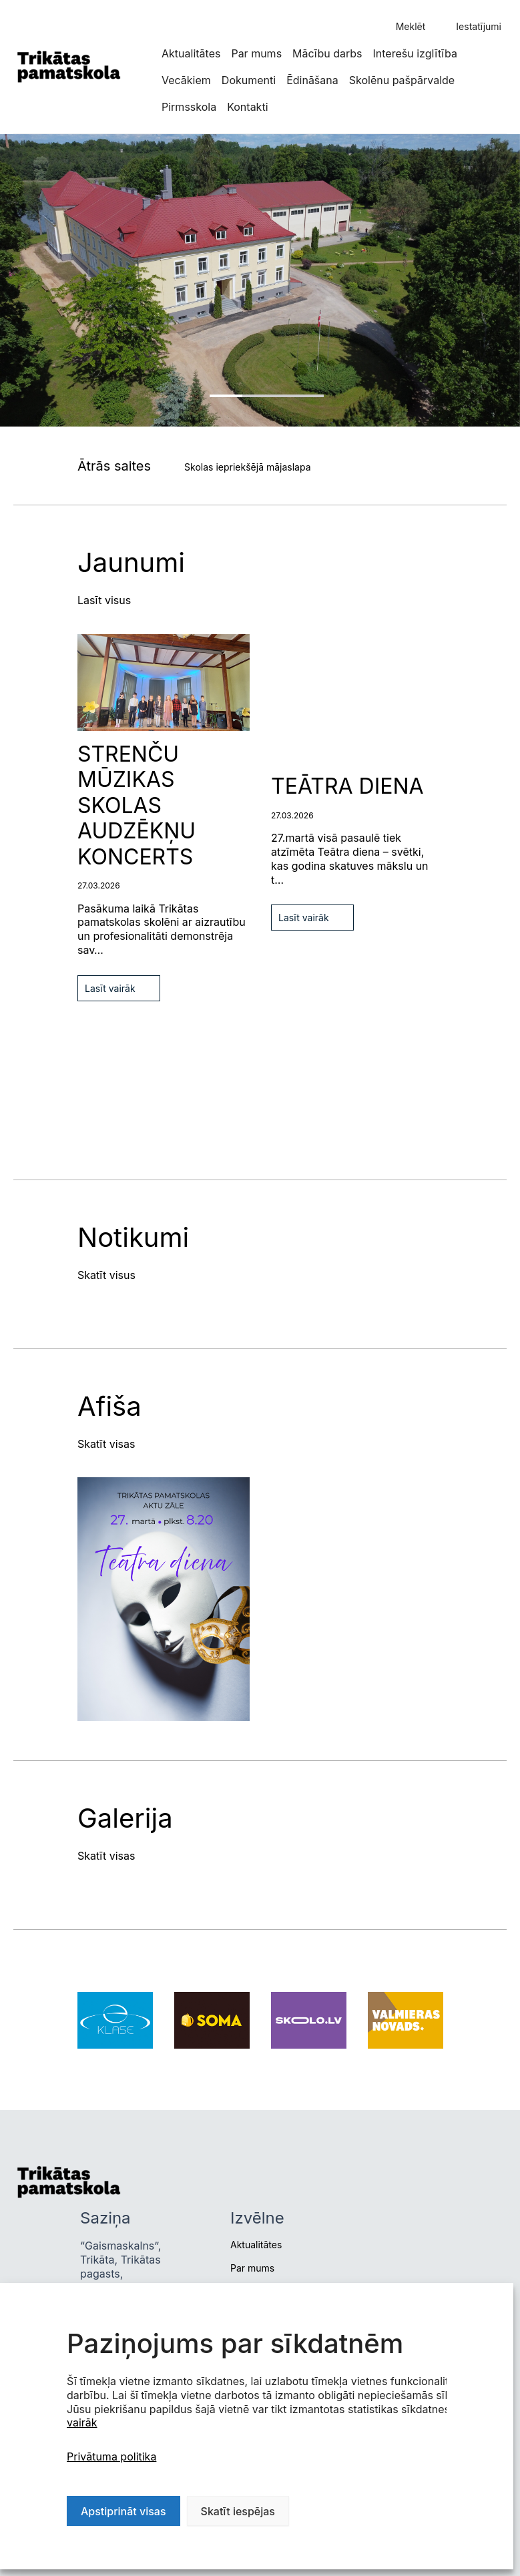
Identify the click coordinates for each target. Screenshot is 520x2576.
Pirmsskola (189, 106)
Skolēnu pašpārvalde (402, 80)
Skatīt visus (106, 1275)
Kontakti (247, 106)
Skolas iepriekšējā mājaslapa (247, 467)
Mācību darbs (327, 53)
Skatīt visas (106, 1444)
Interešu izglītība (415, 53)
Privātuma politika (111, 2456)
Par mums (256, 53)
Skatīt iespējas (238, 2511)
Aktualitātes (191, 53)
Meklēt (411, 26)
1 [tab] (267, 396)
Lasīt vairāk (110, 988)
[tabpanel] (260, 280)
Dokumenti (249, 80)
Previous (17, 640)
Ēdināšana (312, 80)
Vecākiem (186, 80)
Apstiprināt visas (123, 2511)
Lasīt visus (104, 600)
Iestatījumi (478, 26)
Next (17, 684)
